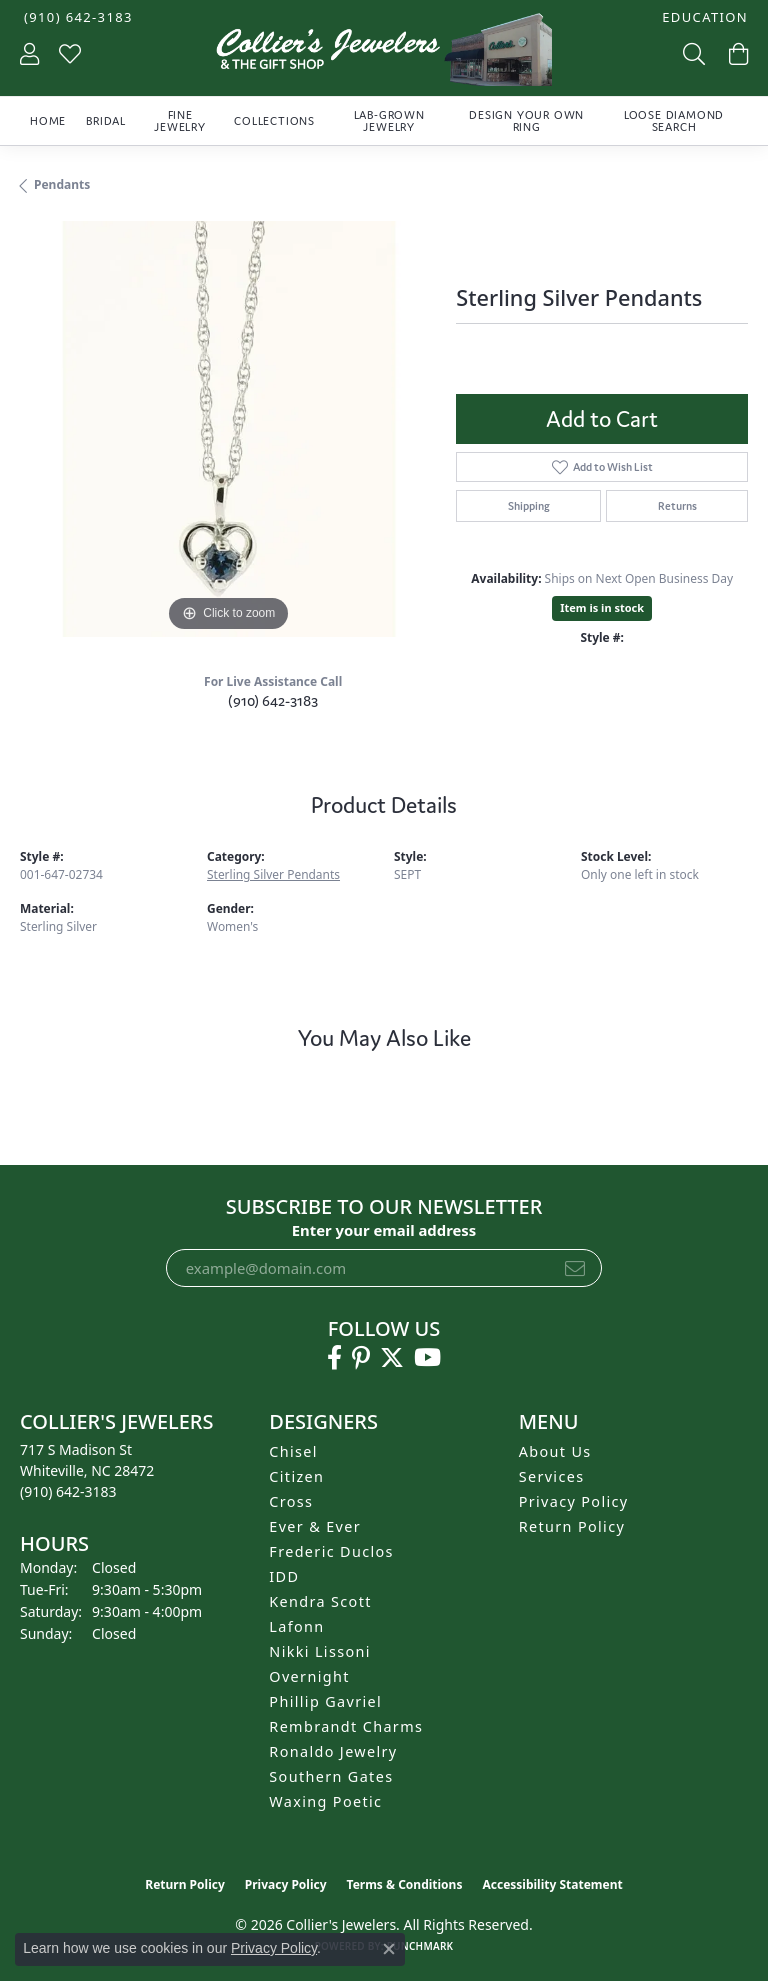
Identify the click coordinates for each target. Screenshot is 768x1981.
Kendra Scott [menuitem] (320, 1601)
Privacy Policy (574, 1501)
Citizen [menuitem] (296, 1476)
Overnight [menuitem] (309, 1676)
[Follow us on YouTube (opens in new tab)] (427, 1358)
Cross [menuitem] (291, 1501)
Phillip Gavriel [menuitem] (325, 1701)
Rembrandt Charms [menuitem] (346, 1726)
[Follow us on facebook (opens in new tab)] (334, 1358)
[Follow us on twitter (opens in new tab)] (392, 1358)
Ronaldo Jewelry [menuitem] (333, 1751)
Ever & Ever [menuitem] (315, 1526)
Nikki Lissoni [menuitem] (320, 1651)
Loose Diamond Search (674, 121)
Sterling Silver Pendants (273, 874)
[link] (76, 17)
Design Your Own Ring (526, 121)
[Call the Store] (68, 1491)
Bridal (106, 121)
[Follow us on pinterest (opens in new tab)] (361, 1358)
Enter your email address (384, 1230)
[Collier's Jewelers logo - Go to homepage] (384, 54)
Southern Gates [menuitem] (331, 1776)
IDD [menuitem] (284, 1576)
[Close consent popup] (389, 1949)
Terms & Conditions (405, 1884)
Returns (677, 506)
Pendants (62, 184)
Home (48, 121)
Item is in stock (602, 607)
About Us (555, 1451)
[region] (228, 429)
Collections (274, 121)
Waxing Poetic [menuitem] (325, 1801)
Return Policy (572, 1526)
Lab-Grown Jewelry (389, 121)
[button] (703, 17)
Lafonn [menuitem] (296, 1626)
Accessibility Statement (552, 1884)
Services (552, 1476)
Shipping (529, 506)
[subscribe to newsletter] (575, 1268)
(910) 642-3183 (273, 700)
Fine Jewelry (180, 121)
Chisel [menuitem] (293, 1451)
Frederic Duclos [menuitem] (331, 1551)
